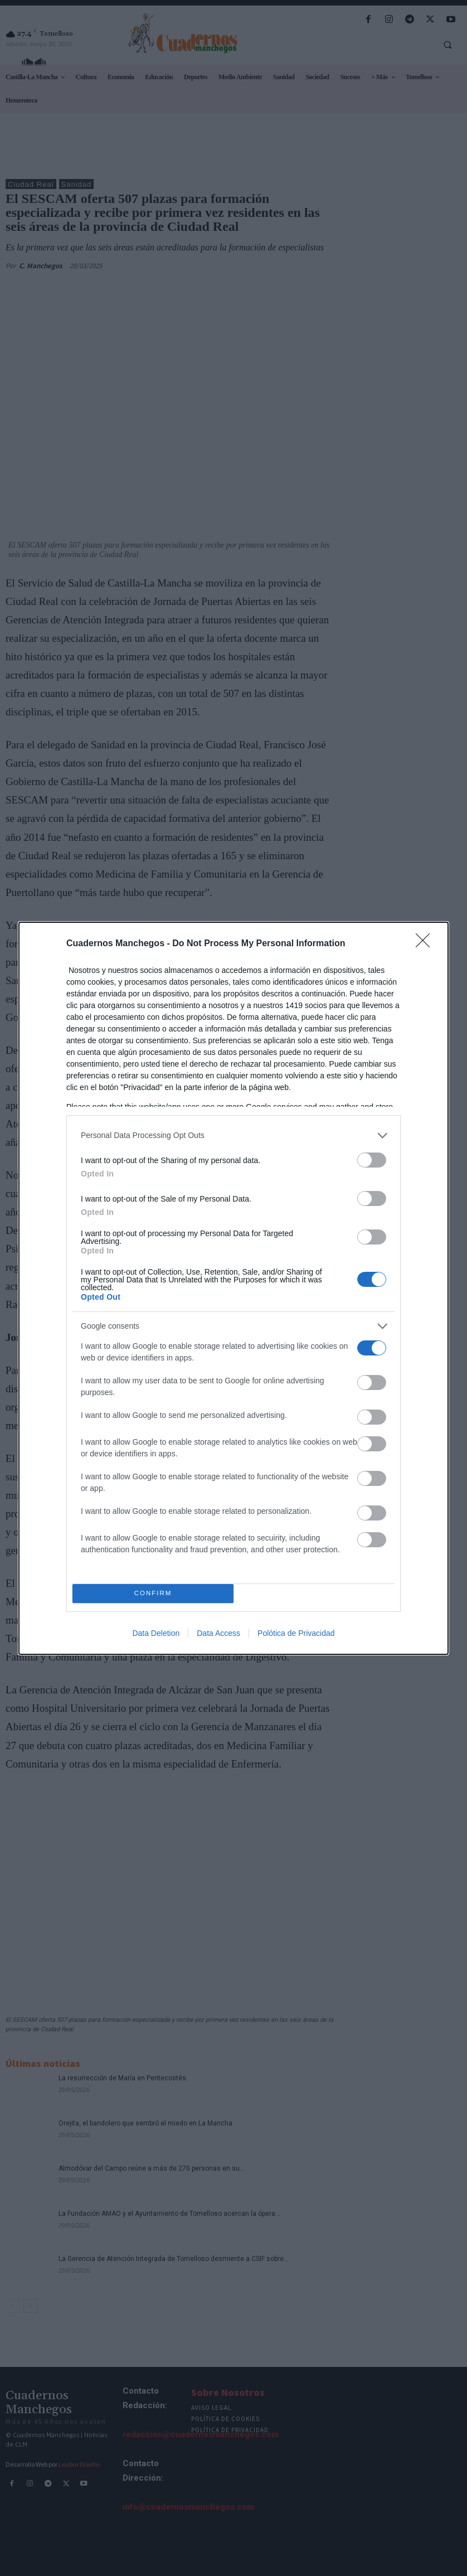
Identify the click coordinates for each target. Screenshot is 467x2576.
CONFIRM (153, 1593)
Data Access (218, 1633)
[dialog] (233, 1288)
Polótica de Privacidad (296, 1633)
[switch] (371, 1160)
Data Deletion (155, 1633)
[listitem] (233, 1135)
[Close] (426, 944)
